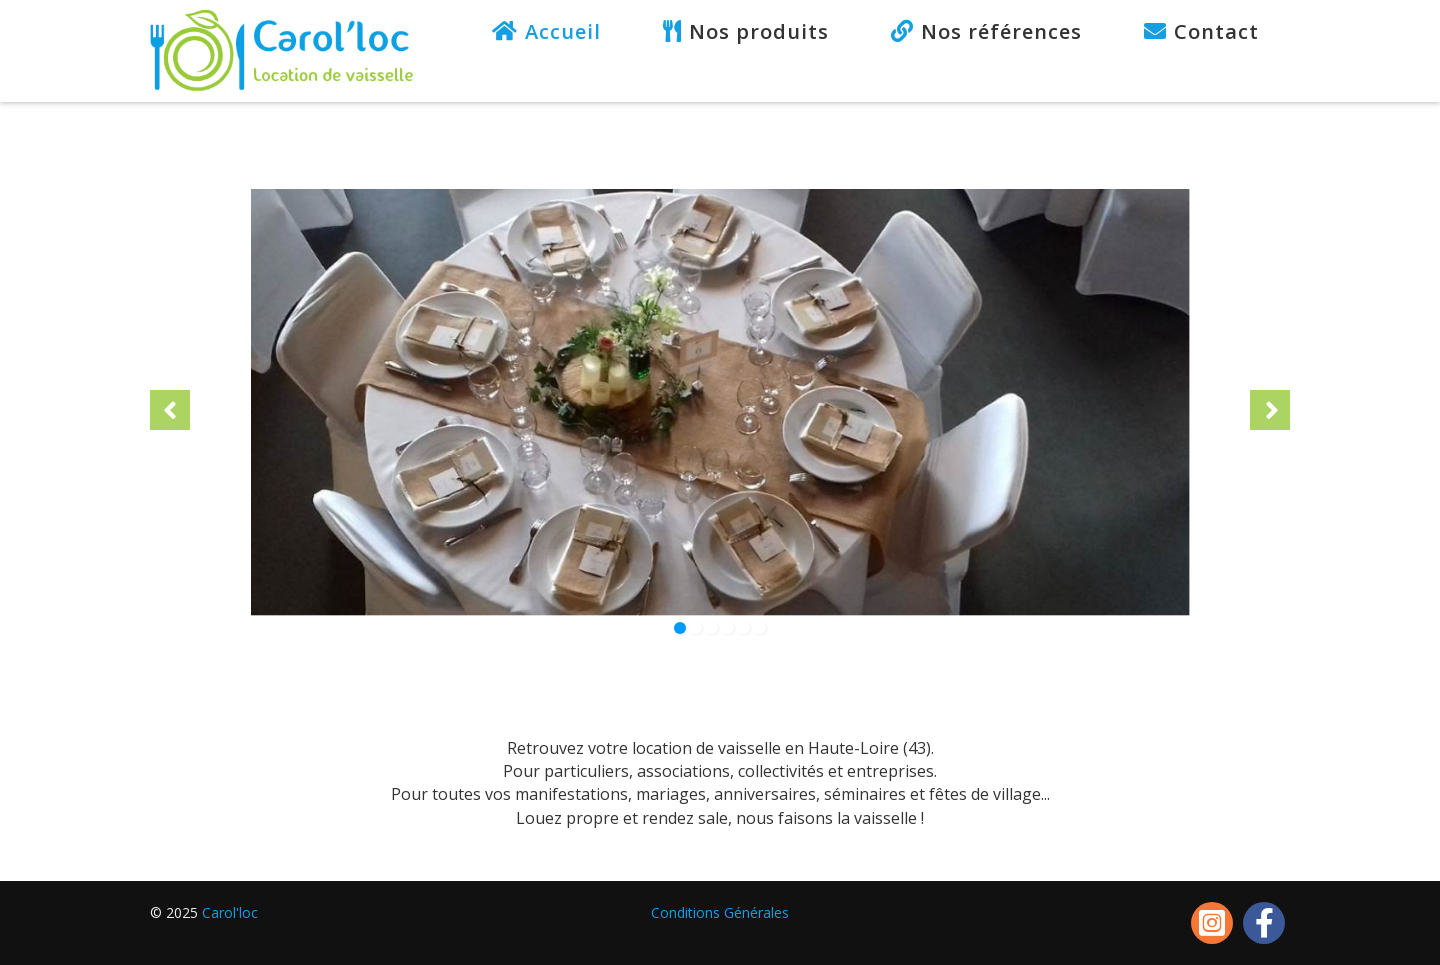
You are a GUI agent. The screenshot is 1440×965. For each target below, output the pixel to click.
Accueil (563, 31)
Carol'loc (230, 912)
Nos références (1001, 31)
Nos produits (759, 31)
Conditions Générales (720, 912)
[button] (170, 410)
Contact (1216, 31)
